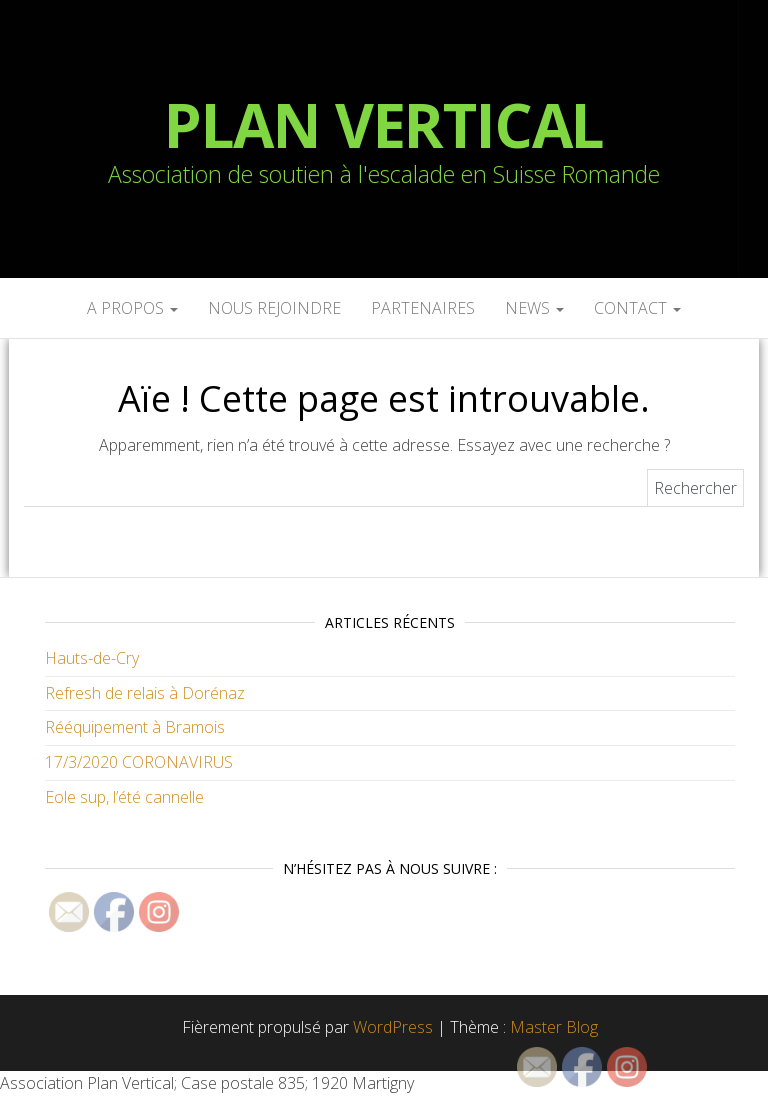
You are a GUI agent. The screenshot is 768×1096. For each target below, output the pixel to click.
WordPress (393, 1027)
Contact (637, 308)
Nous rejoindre (274, 308)
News (534, 308)
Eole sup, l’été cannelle (124, 797)
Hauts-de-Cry (92, 658)
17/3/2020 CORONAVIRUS (139, 762)
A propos (132, 308)
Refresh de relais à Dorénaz (145, 693)
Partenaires (423, 308)
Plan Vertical (384, 125)
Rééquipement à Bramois (135, 727)
